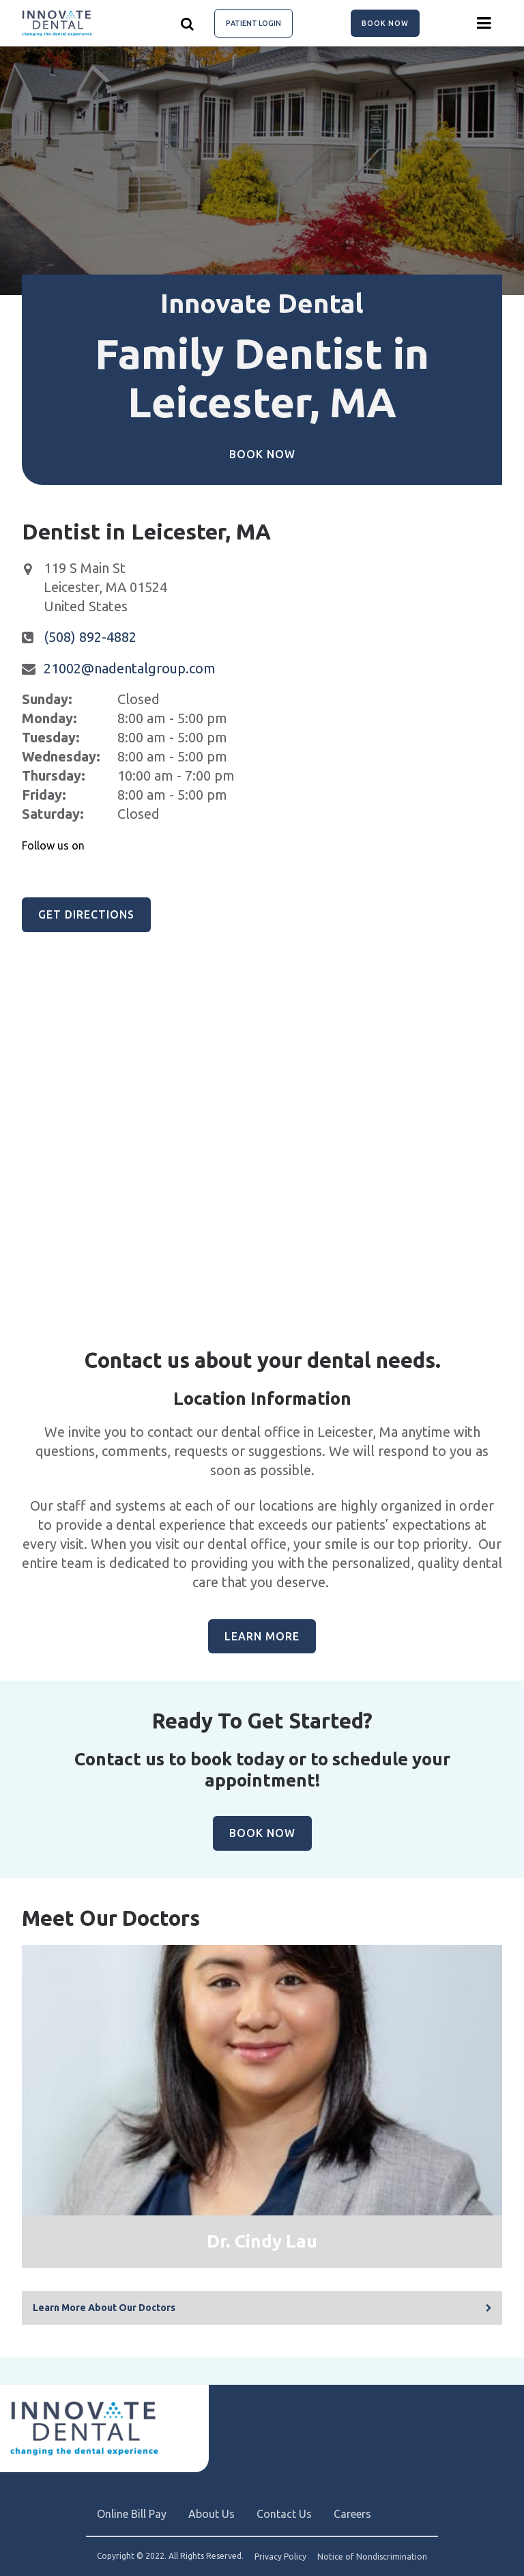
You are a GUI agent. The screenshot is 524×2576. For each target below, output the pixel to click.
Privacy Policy (280, 2557)
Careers (352, 2514)
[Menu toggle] (484, 23)
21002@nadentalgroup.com (130, 668)
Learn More (262, 1636)
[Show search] (188, 23)
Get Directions (86, 914)
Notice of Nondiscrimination (372, 2557)
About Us (211, 2514)
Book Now (385, 23)
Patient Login (253, 23)
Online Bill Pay (131, 2514)
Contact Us (284, 2514)
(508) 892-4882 (90, 637)
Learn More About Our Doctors (104, 2307)
